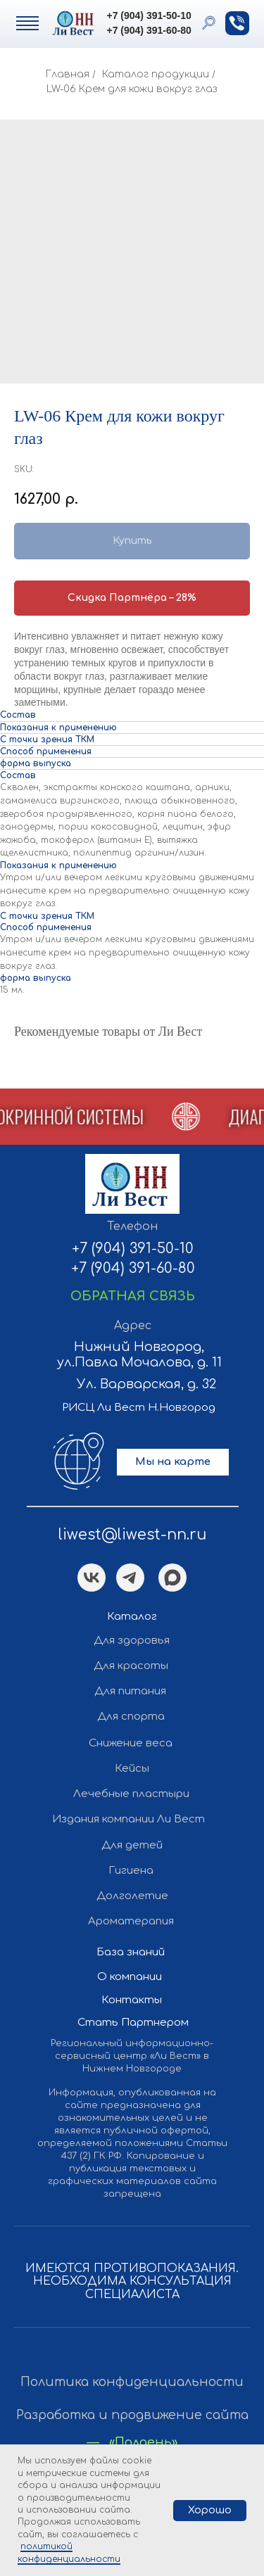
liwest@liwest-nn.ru (132, 1534)
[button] (237, 23)
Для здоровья (132, 1641)
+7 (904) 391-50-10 (149, 15)
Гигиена (130, 1871)
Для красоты (131, 1666)
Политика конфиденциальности (132, 2382)
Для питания (130, 1691)
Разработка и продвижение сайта (132, 2415)
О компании (129, 1977)
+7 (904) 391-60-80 (149, 30)
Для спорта (131, 1716)
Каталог (132, 1617)
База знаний (130, 1952)
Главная (67, 74)
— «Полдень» (132, 2442)
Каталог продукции (155, 74)
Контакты (131, 2000)
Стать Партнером (133, 2023)
